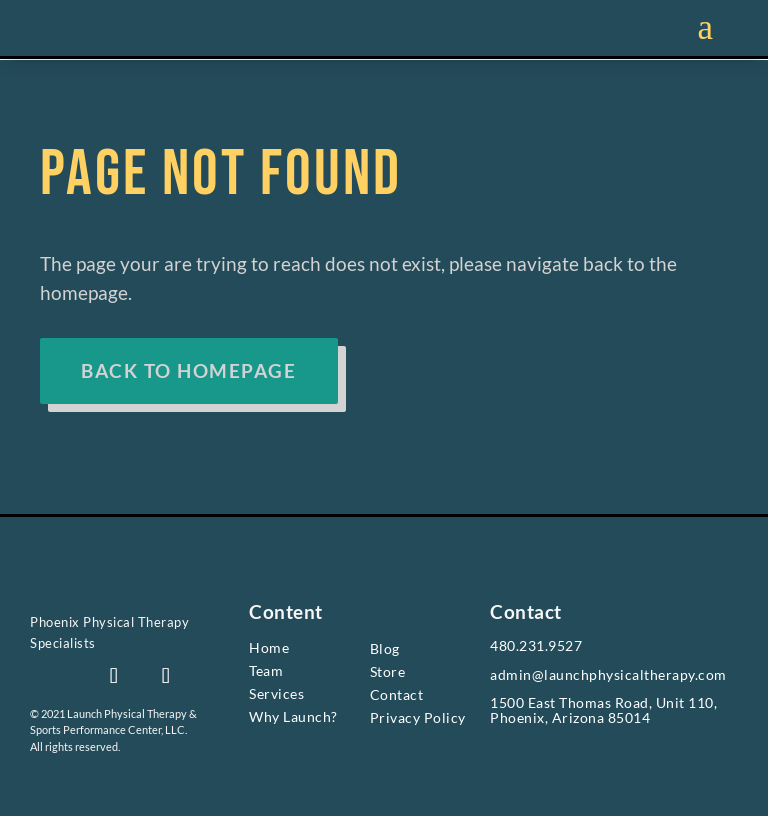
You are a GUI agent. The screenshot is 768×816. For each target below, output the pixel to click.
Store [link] (388, 671)
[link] (118, 599)
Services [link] (276, 693)
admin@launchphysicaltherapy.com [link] (608, 674)
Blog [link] (385, 648)
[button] (114, 676)
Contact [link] (397, 694)
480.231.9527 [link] (536, 645)
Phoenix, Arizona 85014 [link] (570, 717)
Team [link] (266, 670)
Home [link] (269, 647)
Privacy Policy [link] (418, 718)
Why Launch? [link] (293, 716)
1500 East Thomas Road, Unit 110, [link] (603, 703)
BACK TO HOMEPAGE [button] (189, 370)
